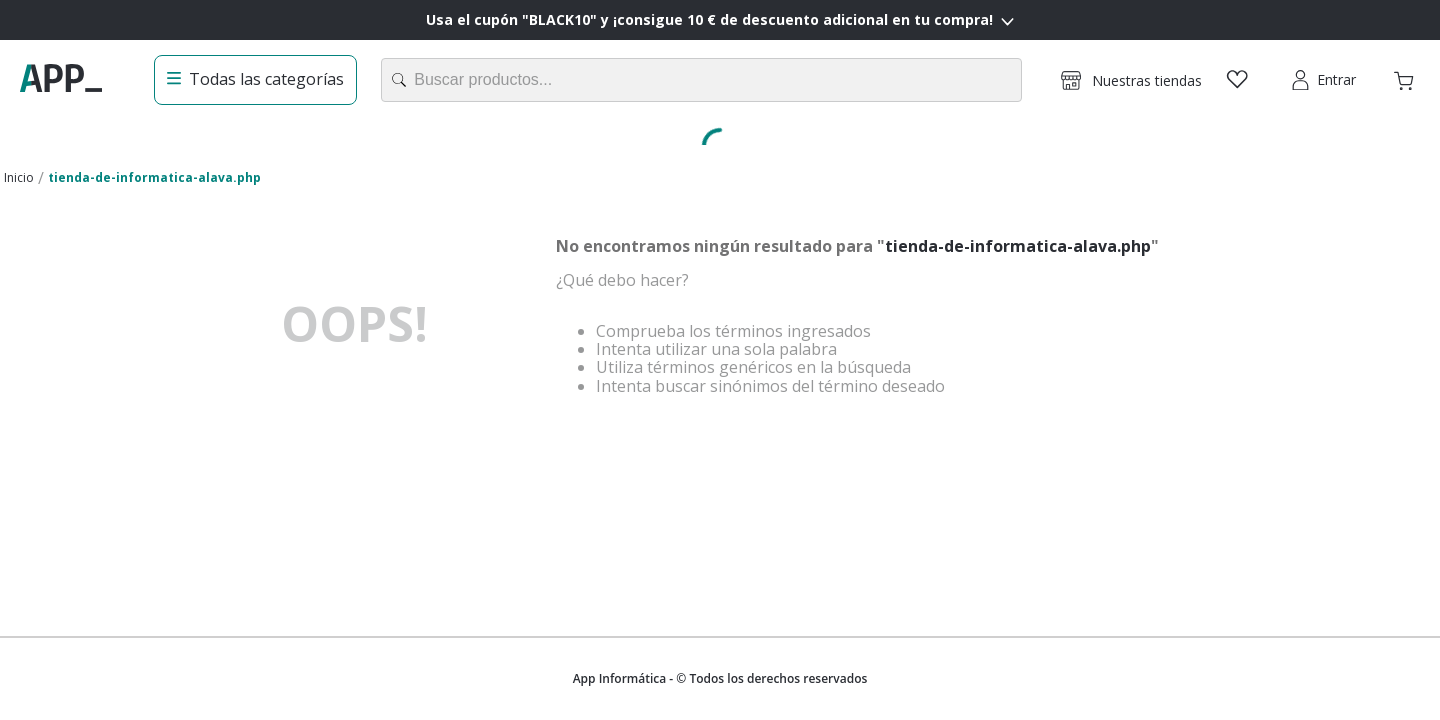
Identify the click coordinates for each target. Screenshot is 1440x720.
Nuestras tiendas (1147, 80)
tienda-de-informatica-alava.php (154, 177)
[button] (1131, 80)
